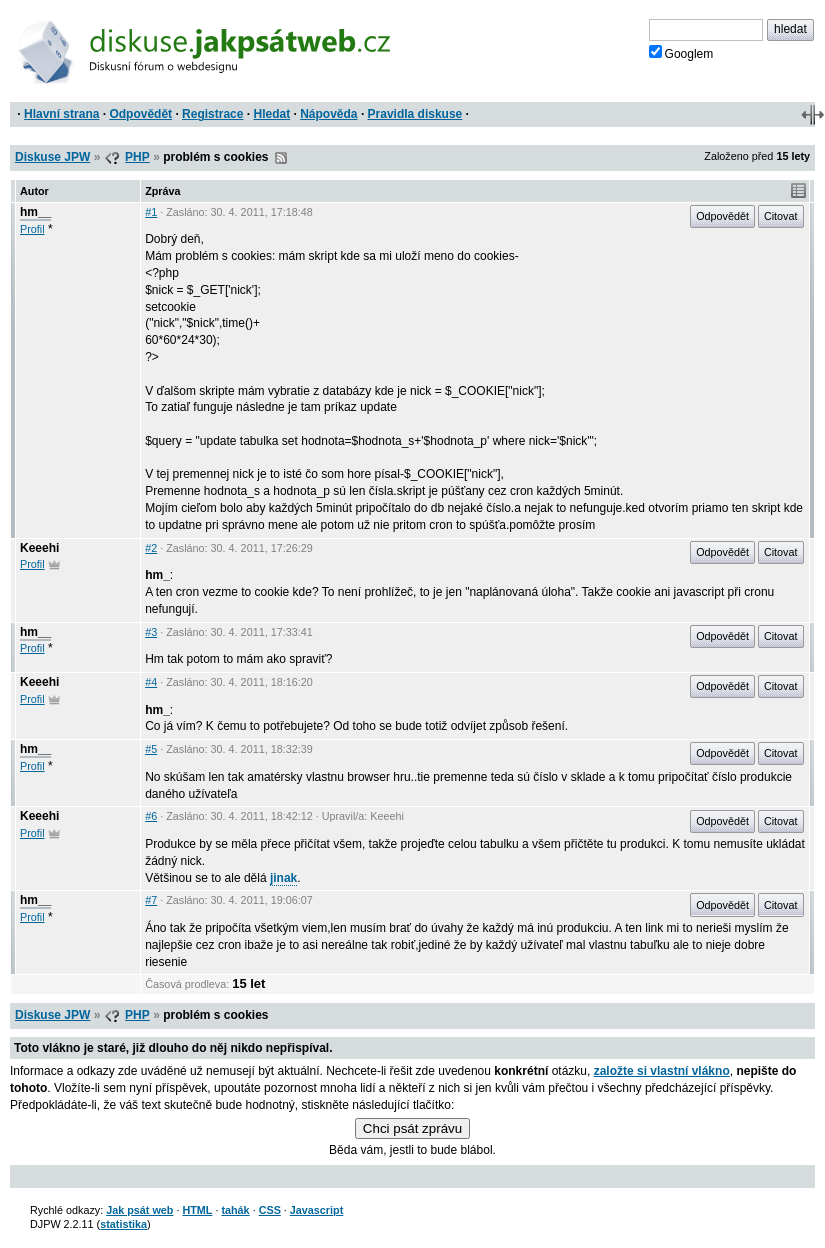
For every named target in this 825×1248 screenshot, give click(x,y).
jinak (283, 878)
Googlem (681, 53)
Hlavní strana (61, 114)
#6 (151, 816)
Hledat (271, 114)
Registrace (212, 114)
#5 (151, 749)
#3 (151, 632)
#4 (151, 682)
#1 (151, 212)
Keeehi (39, 548)
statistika (123, 1224)
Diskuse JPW (52, 157)
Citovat (781, 216)
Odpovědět (140, 114)
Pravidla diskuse (415, 114)
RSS (281, 158)
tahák (235, 1210)
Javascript (316, 1210)
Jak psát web (139, 1210)
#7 (151, 900)
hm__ (35, 212)
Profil (32, 229)
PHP (137, 157)
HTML (197, 1210)
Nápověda (328, 114)
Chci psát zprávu (412, 1128)
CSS (270, 1210)
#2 (151, 548)
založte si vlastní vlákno (662, 1071)
